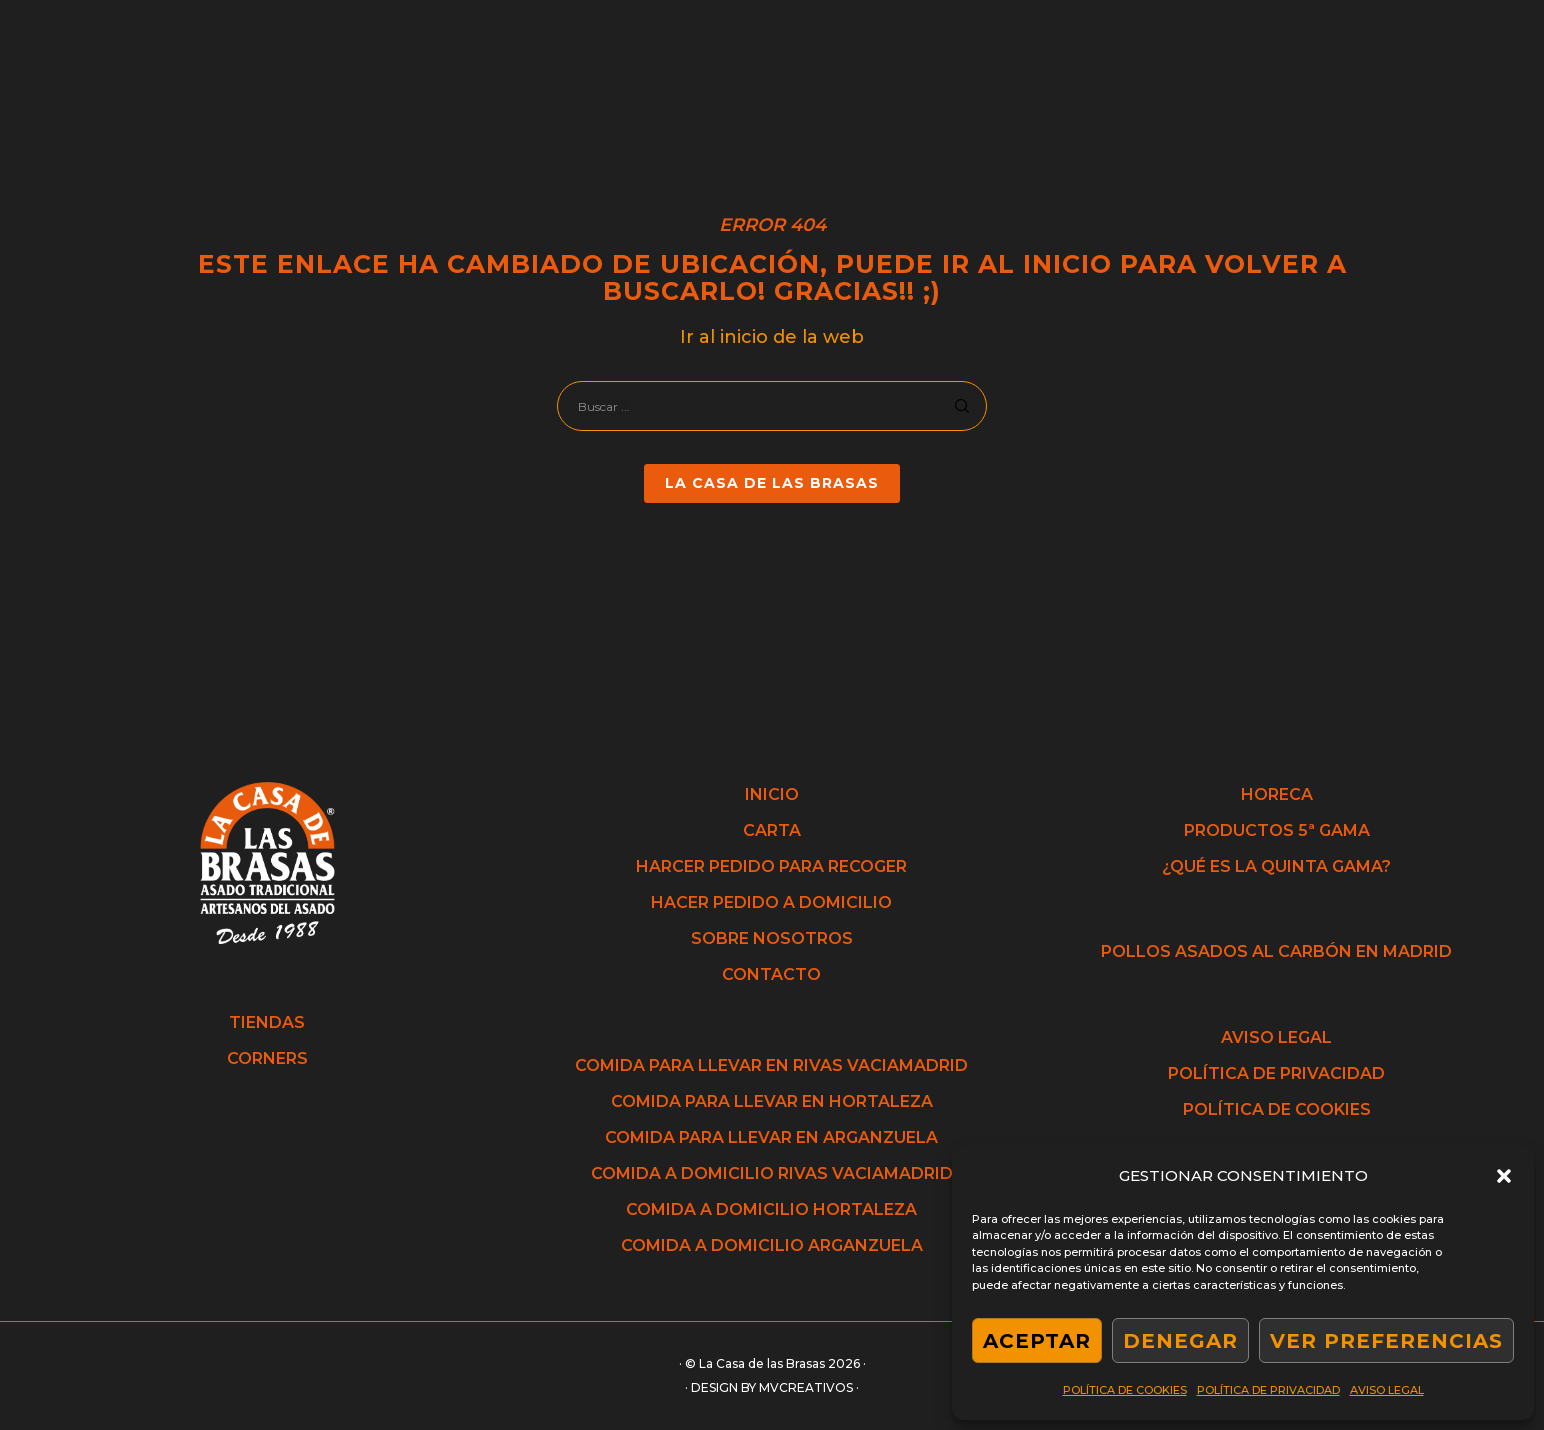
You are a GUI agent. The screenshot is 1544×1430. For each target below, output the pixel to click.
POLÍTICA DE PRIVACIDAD (1268, 1390)
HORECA (1277, 794)
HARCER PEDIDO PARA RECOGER (771, 866)
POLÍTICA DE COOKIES (1125, 1390)
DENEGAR (1180, 1341)
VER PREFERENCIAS (1386, 1341)
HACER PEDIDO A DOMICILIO (771, 902)
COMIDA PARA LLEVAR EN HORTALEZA (772, 1101)
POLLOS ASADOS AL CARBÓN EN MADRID (1276, 951)
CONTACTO (771, 974)
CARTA (772, 830)
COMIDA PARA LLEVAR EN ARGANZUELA (771, 1137)
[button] (1504, 1176)
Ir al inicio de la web (772, 337)
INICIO (772, 794)
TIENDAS (267, 1022)
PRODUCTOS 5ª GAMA (1277, 830)
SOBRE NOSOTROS (772, 938)
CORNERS (267, 1058)
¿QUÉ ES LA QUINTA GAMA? (1276, 866)
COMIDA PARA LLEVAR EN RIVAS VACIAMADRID (771, 1065)
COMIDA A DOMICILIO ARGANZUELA (772, 1245)
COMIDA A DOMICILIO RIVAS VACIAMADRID (772, 1173)
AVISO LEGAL (1387, 1390)
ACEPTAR (1037, 1341)
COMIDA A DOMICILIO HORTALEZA (771, 1209)
